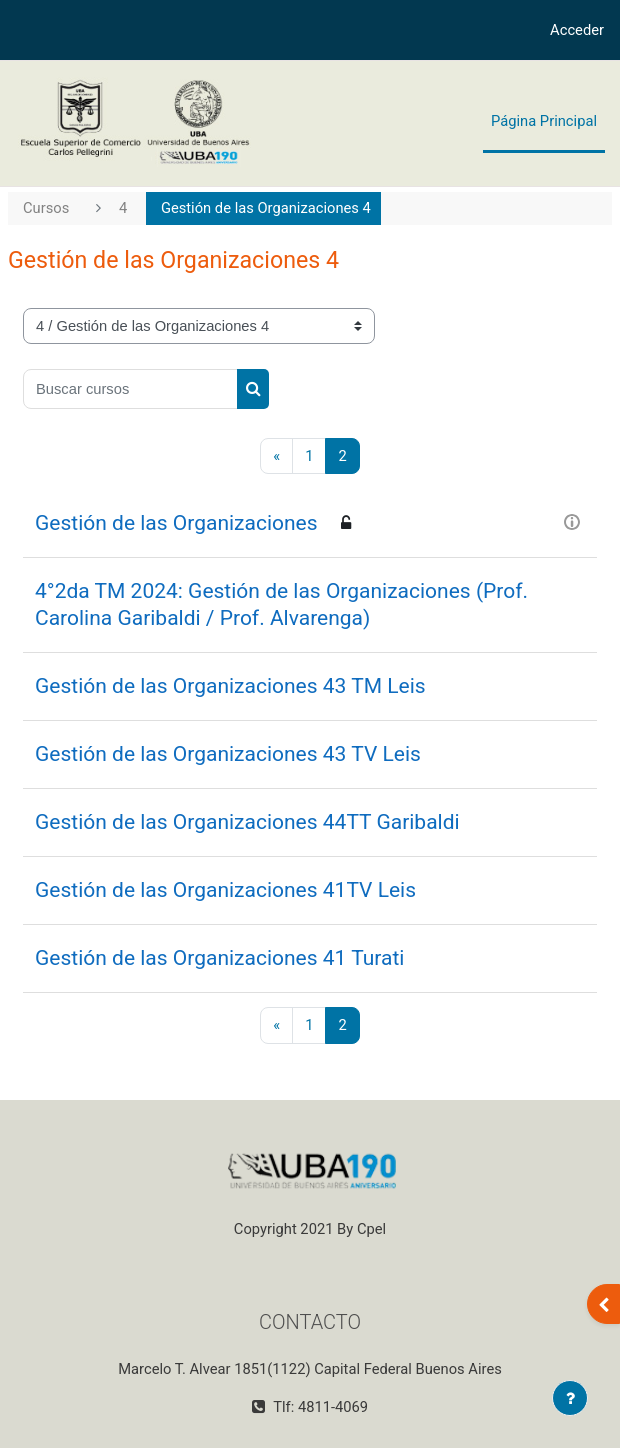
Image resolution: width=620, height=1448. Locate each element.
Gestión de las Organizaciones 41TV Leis (225, 890)
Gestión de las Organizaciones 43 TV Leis (228, 754)
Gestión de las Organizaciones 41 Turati (219, 958)
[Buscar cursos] (130, 389)
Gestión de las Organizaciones (176, 523)
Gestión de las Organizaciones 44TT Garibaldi (247, 822)
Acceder (577, 30)
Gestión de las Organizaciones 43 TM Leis (230, 686)
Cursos (46, 208)
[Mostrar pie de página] (570, 1398)
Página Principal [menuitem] (544, 121)
